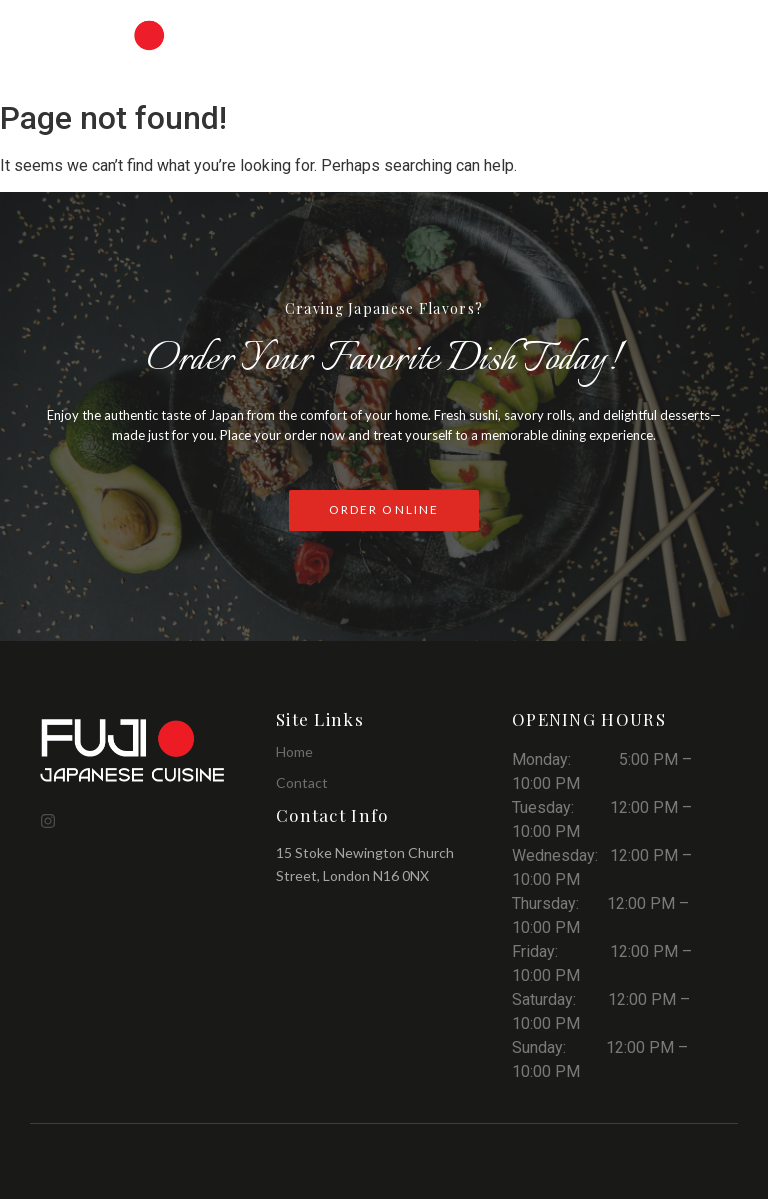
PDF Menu (430, 31)
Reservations (672, 31)
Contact (698, 58)
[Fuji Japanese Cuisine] (135, 748)
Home (265, 31)
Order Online (542, 31)
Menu (339, 31)
